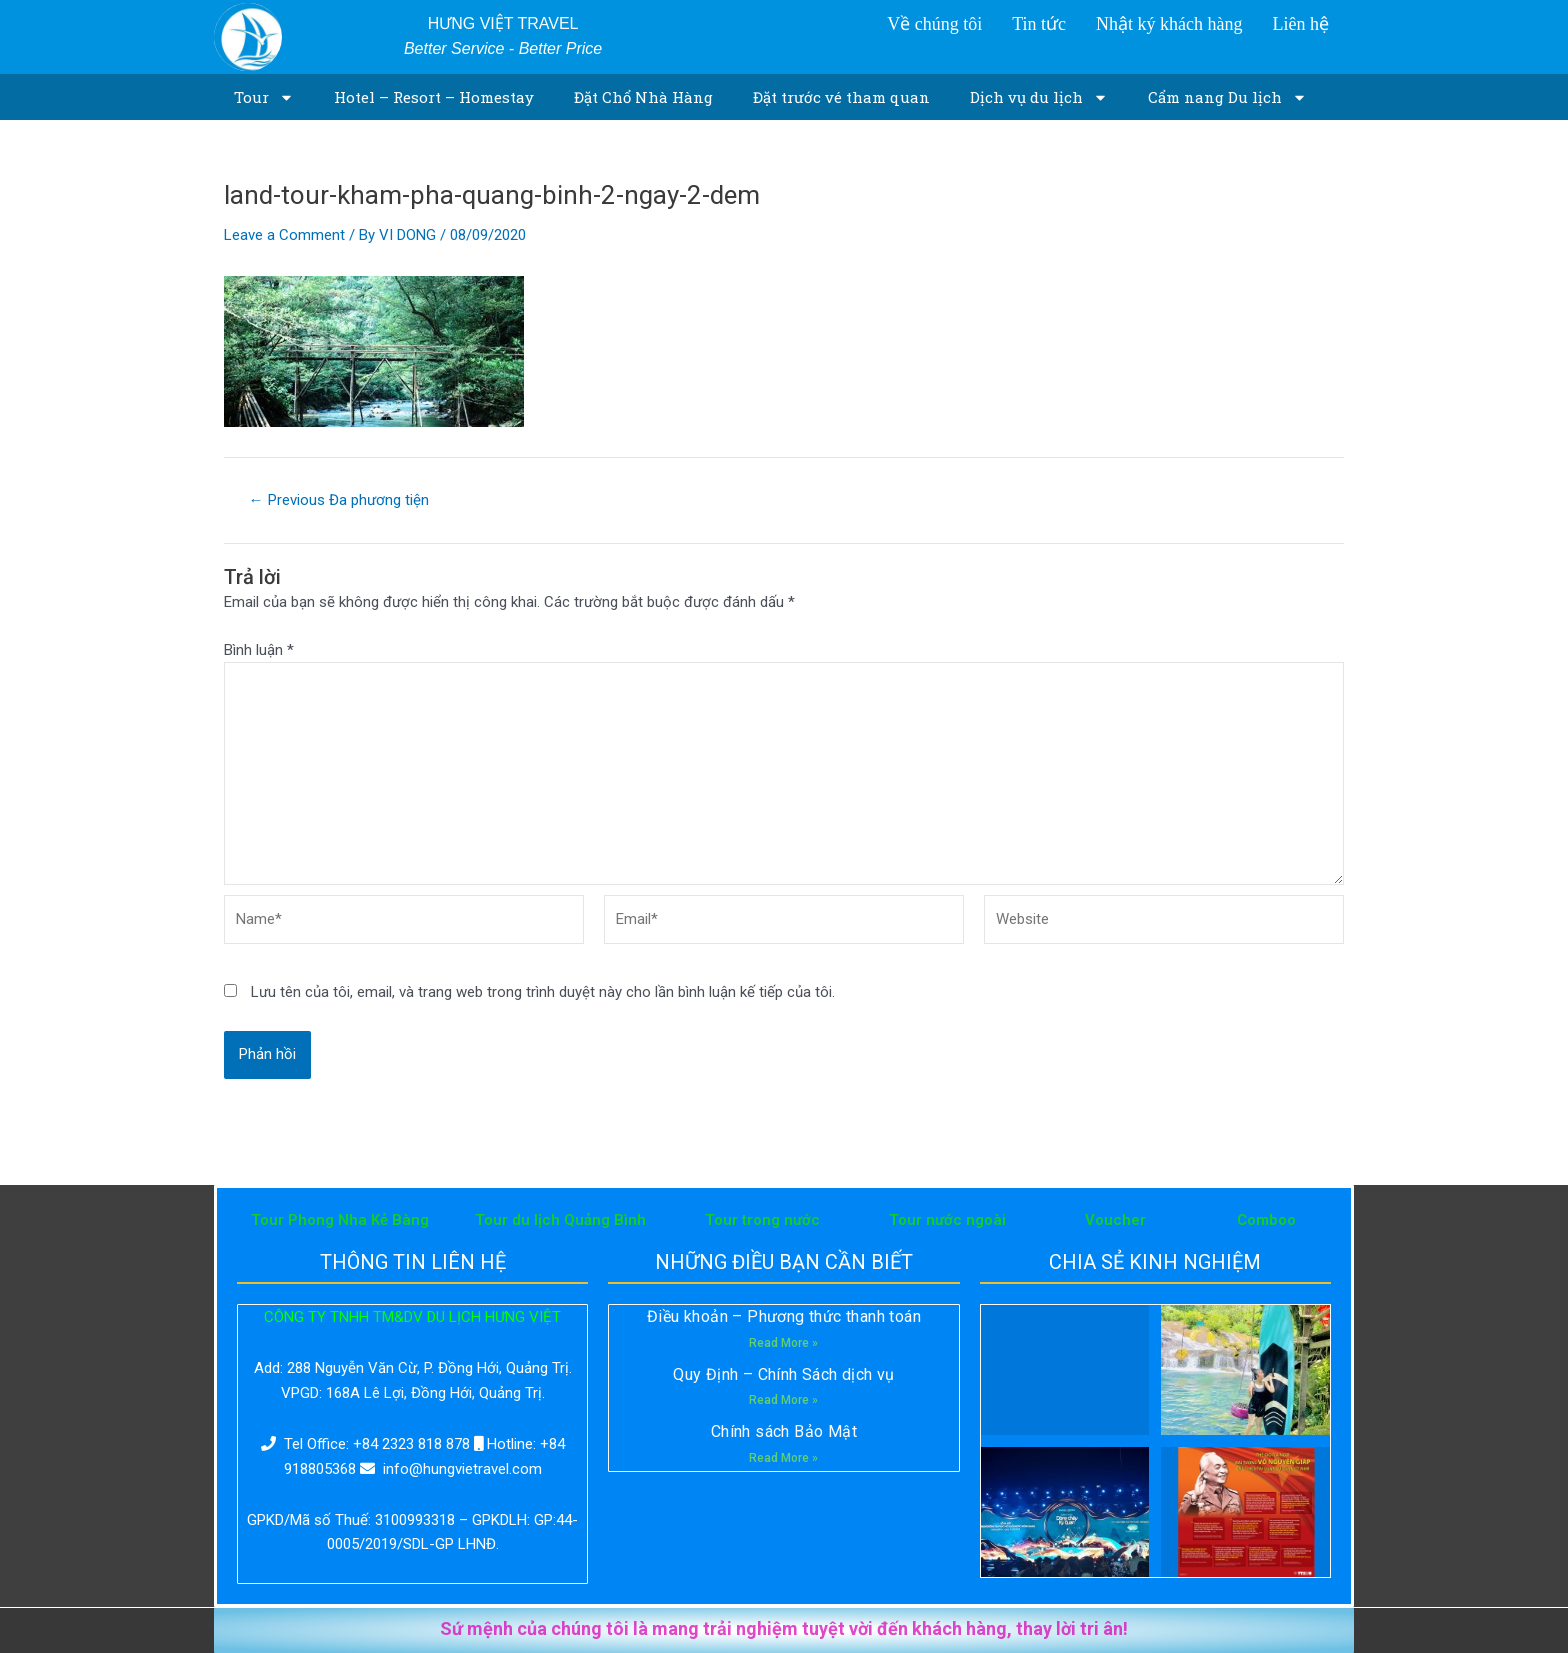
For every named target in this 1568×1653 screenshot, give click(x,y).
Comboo (1266, 1220)
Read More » (783, 1343)
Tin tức (1039, 24)
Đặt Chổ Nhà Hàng (643, 97)
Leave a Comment (284, 235)
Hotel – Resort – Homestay (434, 97)
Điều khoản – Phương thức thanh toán (784, 1316)
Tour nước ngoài (947, 1220)
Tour (264, 97)
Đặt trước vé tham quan (841, 97)
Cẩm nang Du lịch (1227, 97)
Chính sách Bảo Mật (784, 1431)
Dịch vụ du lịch (1039, 97)
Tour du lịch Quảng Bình (560, 1220)
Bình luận (259, 650)
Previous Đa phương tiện (339, 500)
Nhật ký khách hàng (1169, 24)
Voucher (1115, 1220)
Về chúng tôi (934, 24)
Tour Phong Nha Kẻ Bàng (340, 1220)
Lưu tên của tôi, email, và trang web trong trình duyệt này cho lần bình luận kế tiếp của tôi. (543, 992)
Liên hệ (1300, 24)
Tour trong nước (762, 1220)
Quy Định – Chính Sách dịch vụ (784, 1374)
